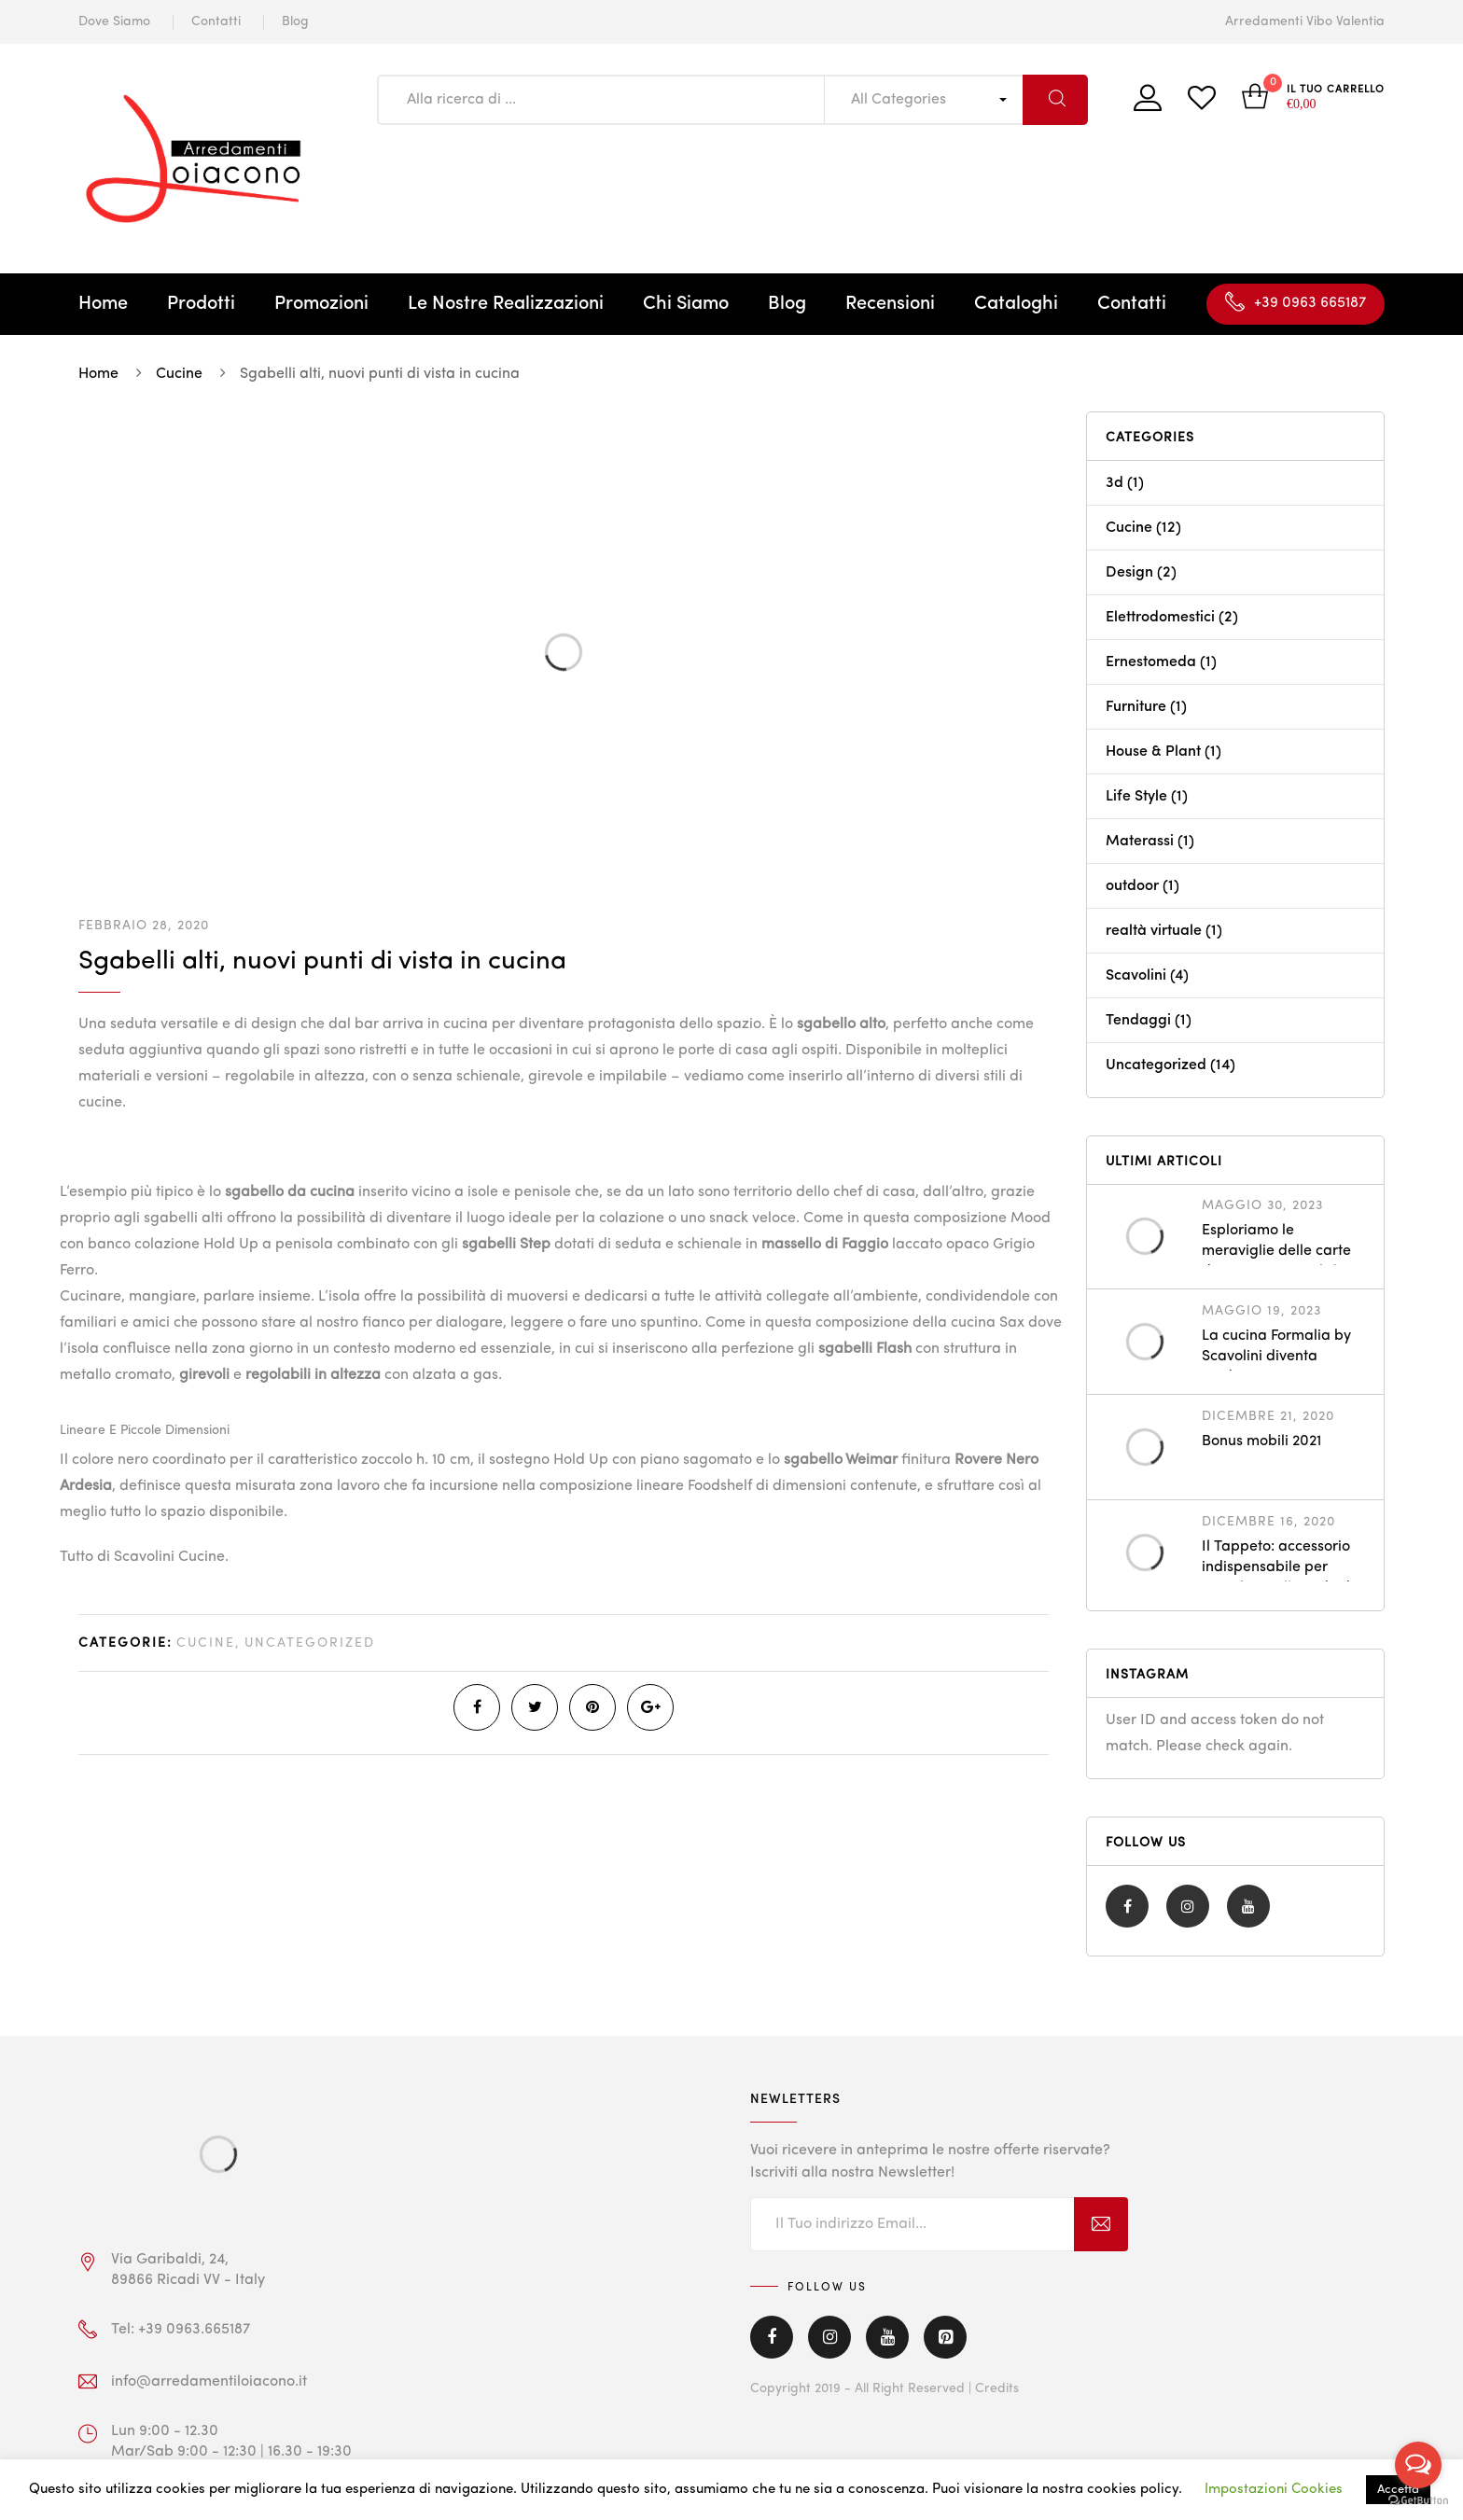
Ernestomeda (1151, 662)
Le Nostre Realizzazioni (506, 304)
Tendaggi (1138, 1020)
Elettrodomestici (1160, 617)
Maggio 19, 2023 (1261, 1310)
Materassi (1140, 841)
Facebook (1127, 1906)
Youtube (1248, 1906)
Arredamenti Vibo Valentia (1305, 21)
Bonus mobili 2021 (1261, 1441)
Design (1129, 572)
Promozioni (321, 304)
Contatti (216, 21)
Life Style (1136, 796)
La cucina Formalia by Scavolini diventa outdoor (1276, 1357)
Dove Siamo (114, 21)
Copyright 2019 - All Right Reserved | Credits (884, 2388)
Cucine (205, 1643)
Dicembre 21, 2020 (1268, 1416)
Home (103, 304)
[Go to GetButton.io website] (1418, 2501)
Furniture (1136, 707)
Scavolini (1136, 975)
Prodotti (201, 304)
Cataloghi (1016, 304)
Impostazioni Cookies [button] (1274, 2490)
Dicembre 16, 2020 (1268, 1521)
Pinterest (945, 2337)
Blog (295, 21)
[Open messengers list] (1418, 2465)
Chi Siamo (686, 304)
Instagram (1187, 1906)
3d (1114, 483)
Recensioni (890, 304)
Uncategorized (309, 1643)
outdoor (1132, 886)
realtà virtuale (1154, 931)
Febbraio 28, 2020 (143, 925)
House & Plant (1153, 752)
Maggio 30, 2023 (1262, 1205)
